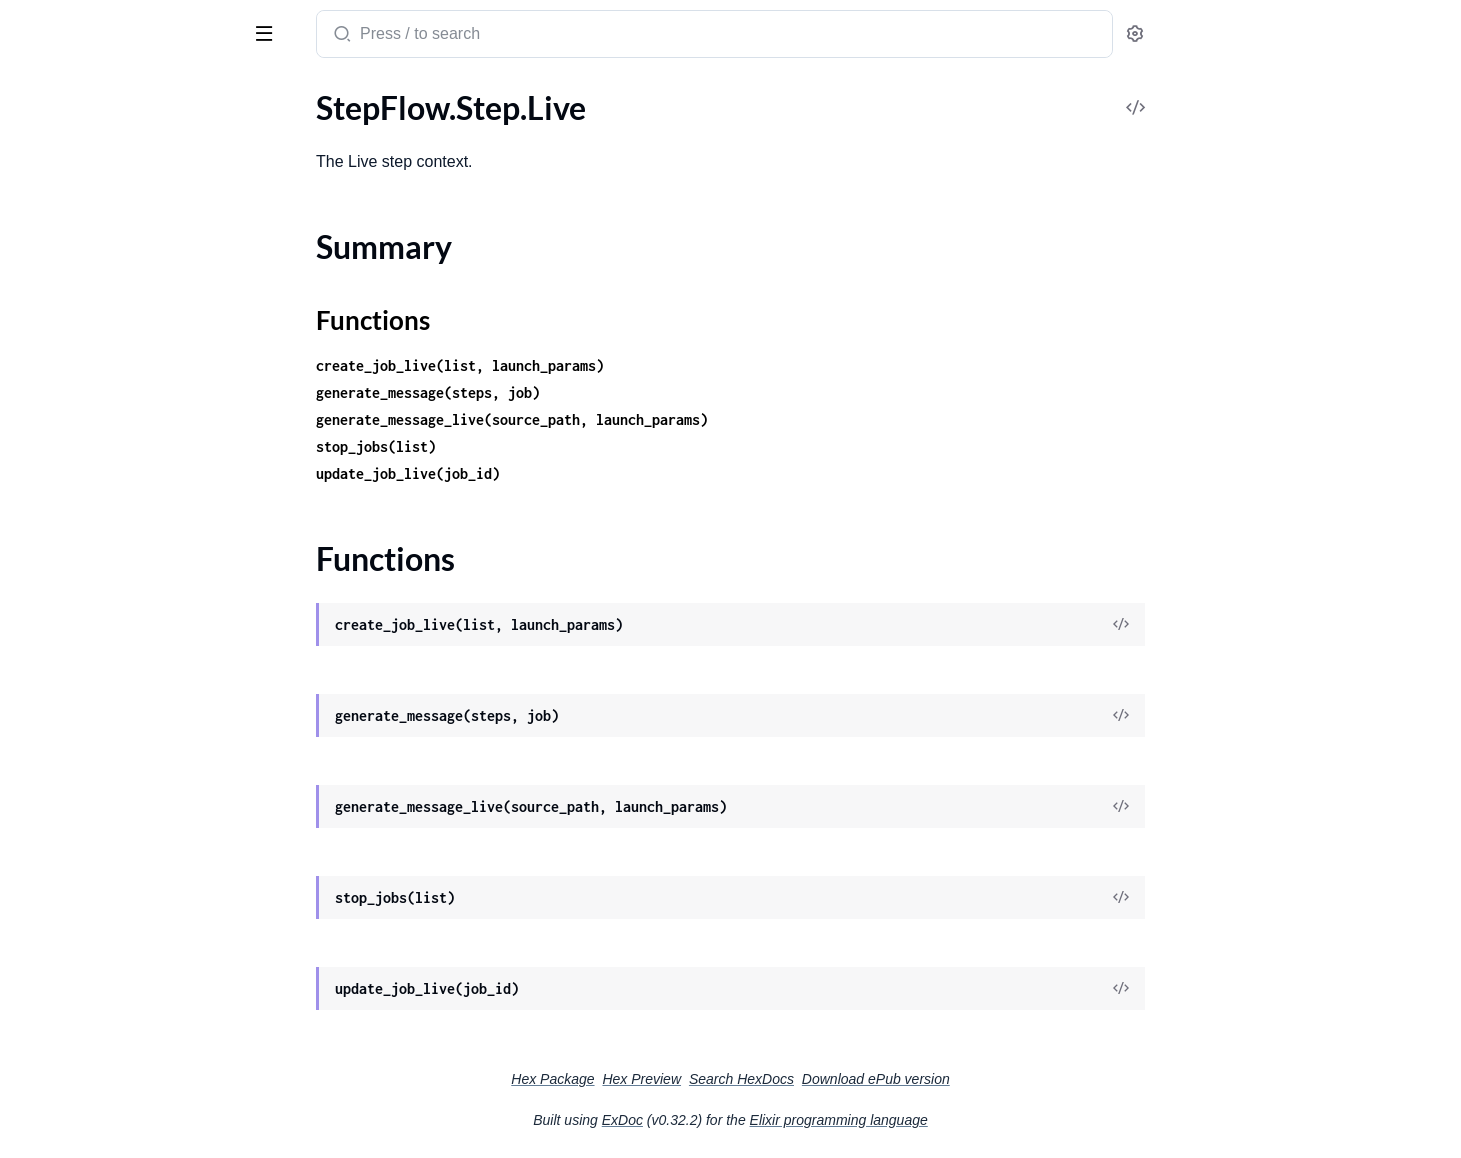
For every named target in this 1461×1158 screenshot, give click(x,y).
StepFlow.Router (73, 188)
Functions (67, 571)
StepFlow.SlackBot (79, 242)
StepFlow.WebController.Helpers (129, 688)
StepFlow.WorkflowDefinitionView (136, 877)
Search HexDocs (891, 1079)
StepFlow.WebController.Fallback (130, 661)
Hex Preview (791, 1079)
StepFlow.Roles (68, 161)
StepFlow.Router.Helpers (101, 215)
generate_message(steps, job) (578, 392)
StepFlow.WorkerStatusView (114, 769)
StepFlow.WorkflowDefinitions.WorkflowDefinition (142, 958)
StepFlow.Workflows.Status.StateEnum (142, 1066)
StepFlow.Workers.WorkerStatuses (135, 850)
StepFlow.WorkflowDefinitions (122, 904)
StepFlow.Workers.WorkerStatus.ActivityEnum (142, 796)
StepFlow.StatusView (88, 323)
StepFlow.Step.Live (80, 512)
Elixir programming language (989, 1120)
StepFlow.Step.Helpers (93, 377)
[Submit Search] (490, 36)
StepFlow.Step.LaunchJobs (107, 431)
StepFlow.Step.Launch (91, 404)
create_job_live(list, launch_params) (610, 365)
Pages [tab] (36, 93)
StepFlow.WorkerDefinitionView (127, 715)
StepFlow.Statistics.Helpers (109, 269)
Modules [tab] (112, 93)
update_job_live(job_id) (558, 473)
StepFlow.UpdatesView (96, 634)
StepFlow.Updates (78, 607)
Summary (65, 547)
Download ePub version (1026, 1079)
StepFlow (56, 24)
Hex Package (702, 1079)
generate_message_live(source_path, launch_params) (662, 419)
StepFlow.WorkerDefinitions (113, 742)
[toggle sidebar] (274, 32)
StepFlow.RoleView (81, 134)
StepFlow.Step (64, 350)
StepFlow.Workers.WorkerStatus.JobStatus (142, 823)
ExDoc (772, 1120)
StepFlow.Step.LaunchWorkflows (129, 485)
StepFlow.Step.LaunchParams (117, 458)
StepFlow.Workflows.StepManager (135, 1093)
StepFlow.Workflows (87, 1039)
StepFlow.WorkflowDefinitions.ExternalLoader (142, 931)
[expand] (280, 135)
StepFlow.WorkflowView (101, 1012)
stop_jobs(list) (526, 446)
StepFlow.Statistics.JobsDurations (133, 296)
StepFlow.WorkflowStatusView (123, 985)
